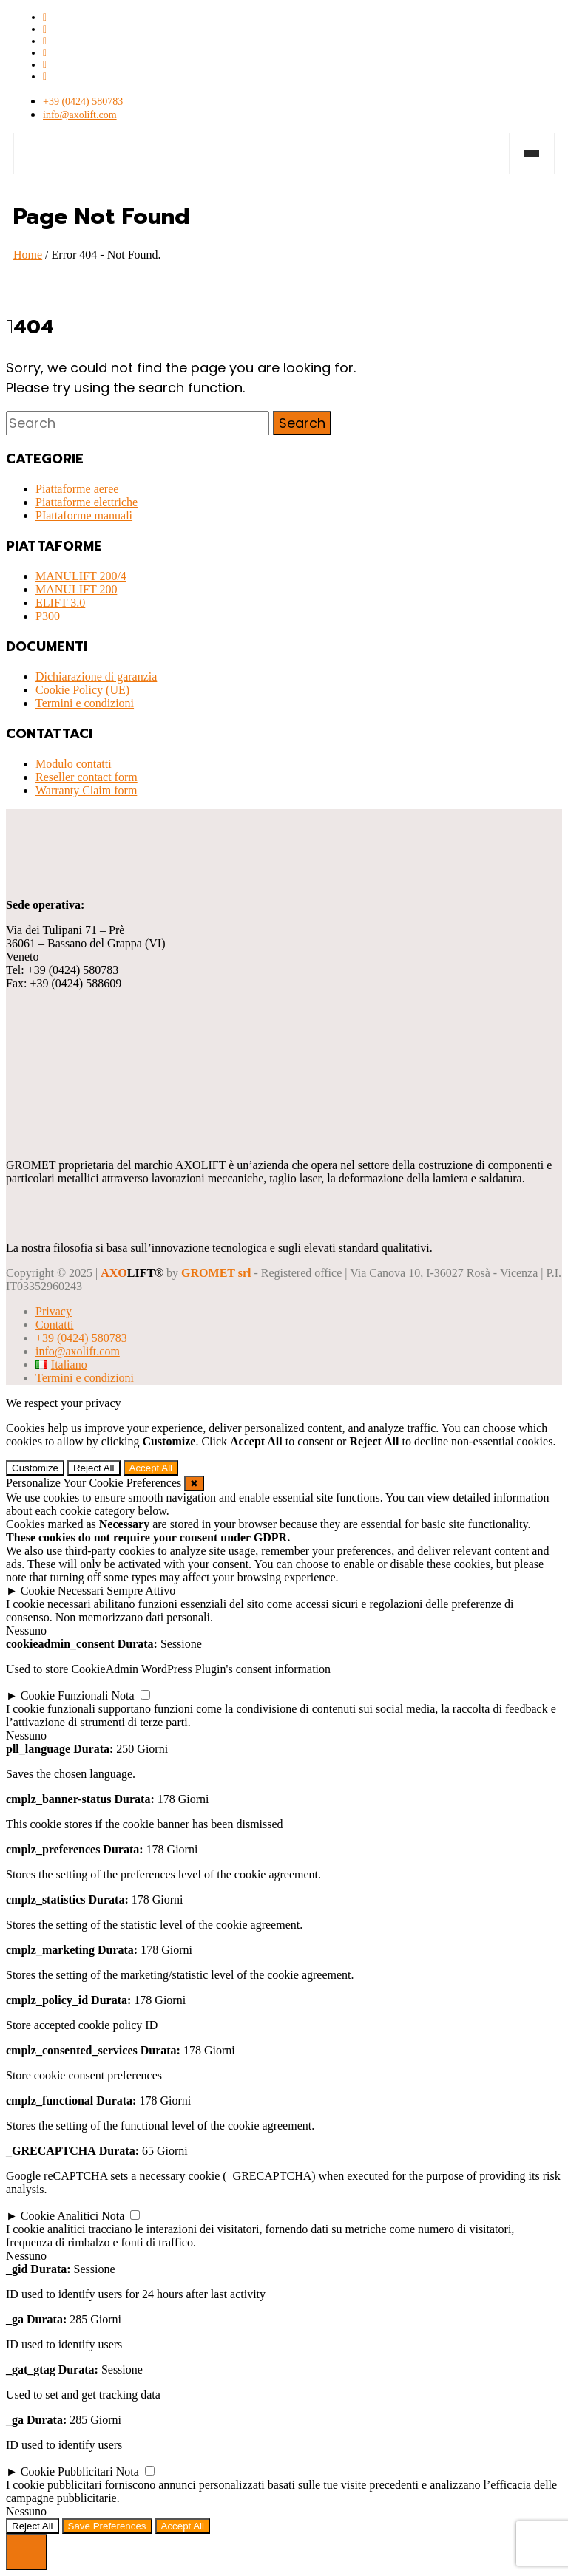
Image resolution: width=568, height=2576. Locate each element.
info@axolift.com (80, 114)
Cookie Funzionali (65, 1695)
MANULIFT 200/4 (81, 576)
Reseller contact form (87, 777)
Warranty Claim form (86, 790)
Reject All (94, 1467)
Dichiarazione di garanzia (96, 676)
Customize (35, 1467)
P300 (48, 616)
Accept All (151, 1467)
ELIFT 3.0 (60, 602)
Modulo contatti (74, 763)
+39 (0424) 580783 (83, 101)
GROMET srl (216, 1273)
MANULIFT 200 (76, 589)
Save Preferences (107, 2526)
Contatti (55, 1324)
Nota (123, 1695)
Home (27, 254)
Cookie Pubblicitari (67, 2471)
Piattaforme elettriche (87, 502)
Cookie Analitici (59, 2215)
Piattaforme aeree (77, 489)
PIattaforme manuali (84, 515)
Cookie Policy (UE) (82, 690)
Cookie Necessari (62, 1590)
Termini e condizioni (85, 703)
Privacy (54, 1311)
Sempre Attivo (140, 1590)
